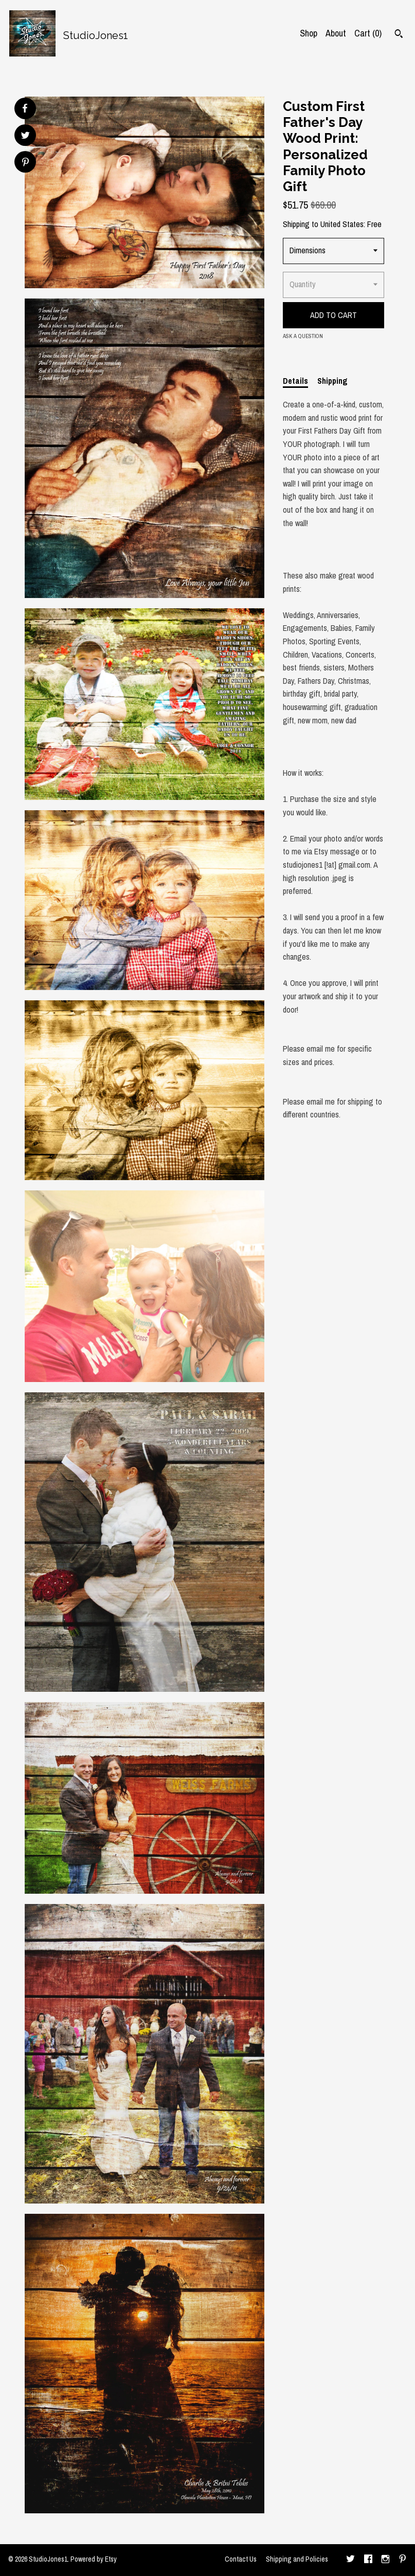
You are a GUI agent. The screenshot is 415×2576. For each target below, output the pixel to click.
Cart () (368, 33)
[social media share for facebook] (25, 108)
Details (295, 380)
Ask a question (303, 336)
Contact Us (241, 2559)
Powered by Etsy (93, 2559)
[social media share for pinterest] (25, 163)
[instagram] (385, 2560)
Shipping (332, 380)
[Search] (399, 35)
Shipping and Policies (297, 2559)
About (336, 33)
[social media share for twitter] (25, 136)
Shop (308, 33)
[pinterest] (403, 2560)
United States (342, 224)
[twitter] (350, 2560)
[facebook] (368, 2560)
